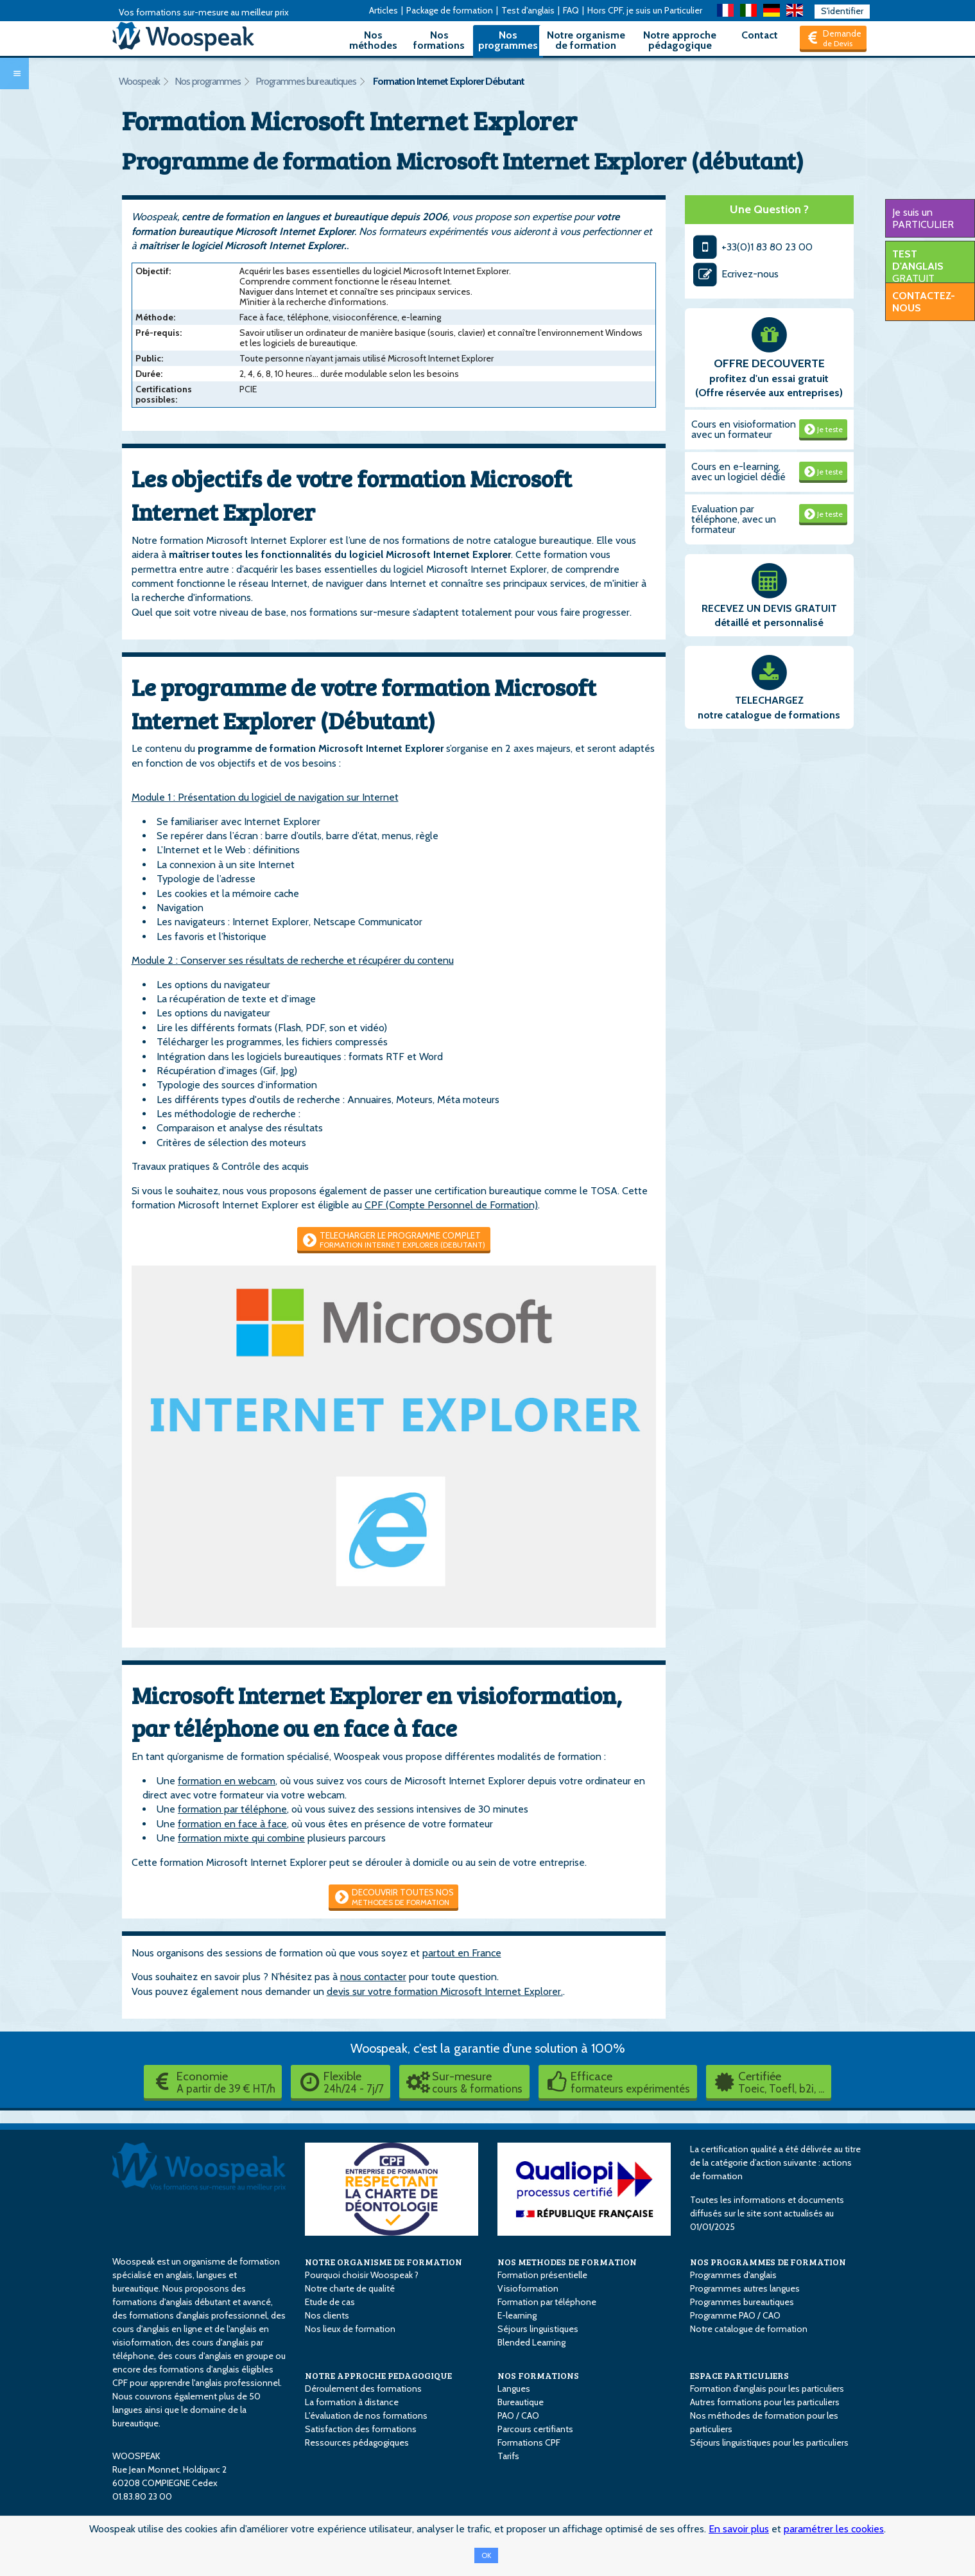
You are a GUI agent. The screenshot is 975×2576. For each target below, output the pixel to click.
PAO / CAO (518, 2415)
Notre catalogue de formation (748, 2329)
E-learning (517, 2315)
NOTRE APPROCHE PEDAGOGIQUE (378, 2375)
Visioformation (527, 2288)
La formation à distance (352, 2402)
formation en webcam (226, 1781)
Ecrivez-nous (735, 274)
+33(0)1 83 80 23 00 (752, 247)
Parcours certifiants (535, 2429)
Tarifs (508, 2456)
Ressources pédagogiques (357, 2442)
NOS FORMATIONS (538, 2375)
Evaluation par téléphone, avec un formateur (733, 519)
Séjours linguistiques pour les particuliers (769, 2442)
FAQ (571, 10)
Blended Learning (531, 2342)
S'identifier (842, 11)
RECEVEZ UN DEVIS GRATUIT (769, 608)
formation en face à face (232, 1824)
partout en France (461, 1953)
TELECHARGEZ (769, 700)
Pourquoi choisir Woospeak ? (361, 2275)
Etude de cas (330, 2302)
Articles (383, 10)
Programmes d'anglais (733, 2275)
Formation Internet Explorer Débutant (448, 81)
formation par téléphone (232, 1809)
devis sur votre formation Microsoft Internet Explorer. (445, 1991)
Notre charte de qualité (350, 2288)
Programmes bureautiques (305, 81)
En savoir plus (739, 2529)
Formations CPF (528, 2442)
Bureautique (520, 2402)
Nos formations (439, 40)
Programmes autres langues (745, 2288)
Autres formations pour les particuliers (765, 2402)
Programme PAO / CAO (735, 2315)
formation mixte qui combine (241, 1838)
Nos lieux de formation (350, 2329)
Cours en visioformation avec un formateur (743, 429)
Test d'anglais (528, 10)
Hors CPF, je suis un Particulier (644, 10)
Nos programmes (508, 40)
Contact (759, 35)
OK (486, 2555)
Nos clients (327, 2315)
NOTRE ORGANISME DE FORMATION (383, 2262)
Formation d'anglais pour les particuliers (767, 2388)
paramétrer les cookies (834, 2529)
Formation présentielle (542, 2275)
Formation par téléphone (546, 2302)
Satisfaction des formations (361, 2429)
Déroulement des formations (363, 2388)
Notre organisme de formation (586, 40)
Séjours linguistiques (537, 2329)
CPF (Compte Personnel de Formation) (451, 1205)
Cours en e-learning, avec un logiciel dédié (738, 471)
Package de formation (449, 10)
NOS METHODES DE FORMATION (567, 2262)
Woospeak (139, 81)
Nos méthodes (373, 40)
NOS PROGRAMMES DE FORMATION (768, 2262)
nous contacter (373, 1977)
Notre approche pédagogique (679, 40)
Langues (513, 2388)
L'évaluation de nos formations (366, 2415)
